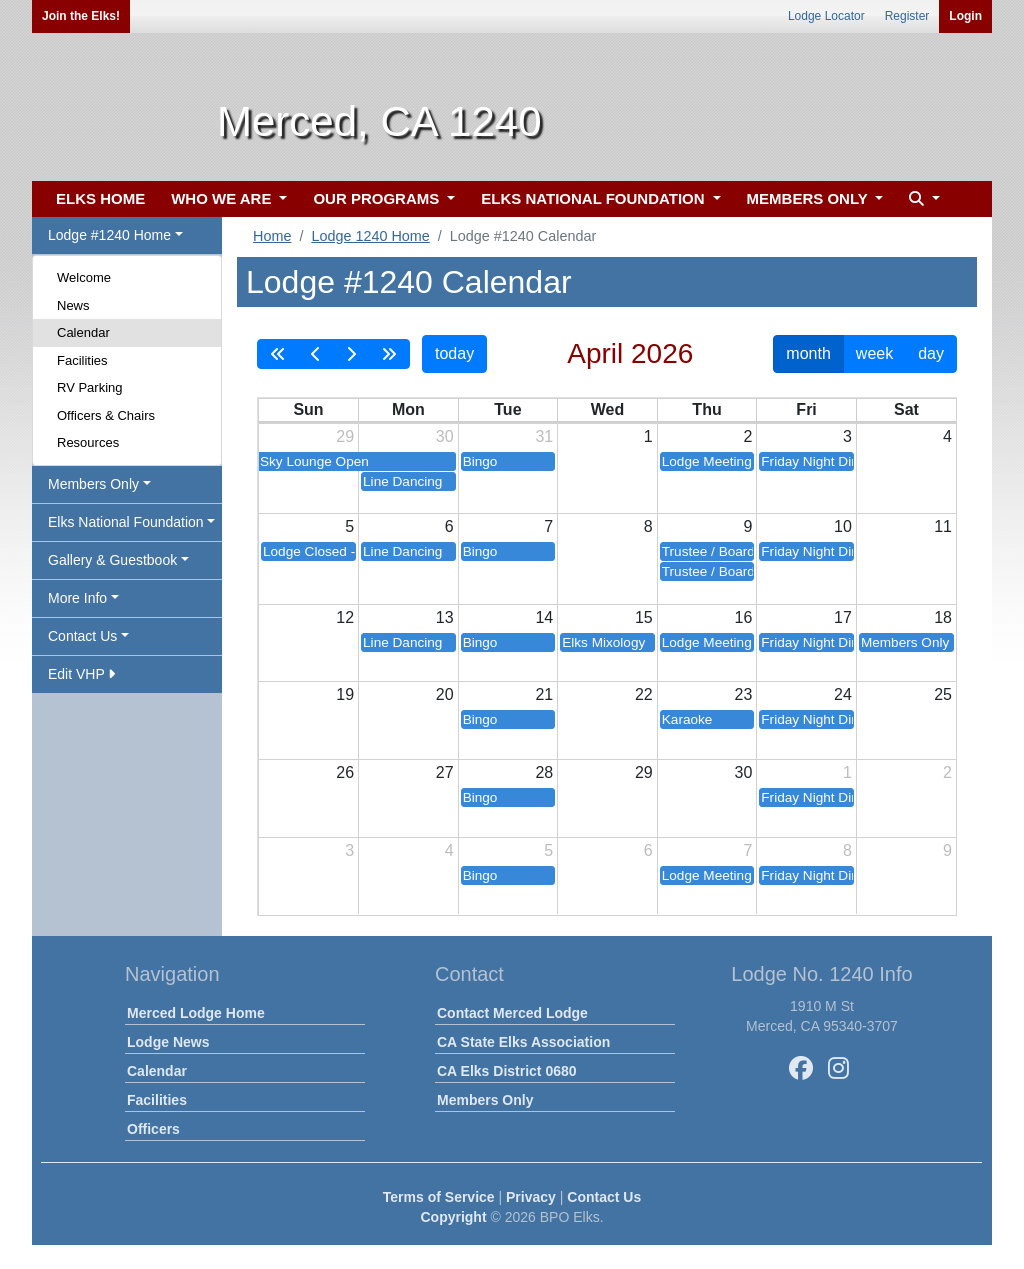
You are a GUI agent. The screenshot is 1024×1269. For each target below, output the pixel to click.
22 (644, 694)
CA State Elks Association (523, 1042)
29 (345, 436)
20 (445, 694)
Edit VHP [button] (81, 674)
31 (544, 436)
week (874, 353)
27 (445, 772)
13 (445, 617)
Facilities (82, 360)
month (808, 353)
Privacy (531, 1197)
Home (272, 236)
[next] (351, 354)
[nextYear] (389, 354)
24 (843, 694)
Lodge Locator (826, 16)
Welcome (84, 277)
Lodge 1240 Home (370, 236)
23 (744, 694)
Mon (408, 409)
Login (965, 16)
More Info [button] (77, 598)
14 (544, 617)
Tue (507, 409)
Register (907, 16)
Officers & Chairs (106, 415)
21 (544, 694)
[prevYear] (278, 354)
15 (644, 617)
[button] (922, 199)
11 (943, 526)
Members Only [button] (93, 484)
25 (943, 694)
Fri (806, 409)
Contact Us (604, 1197)
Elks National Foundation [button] (126, 522)
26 (345, 772)
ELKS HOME (100, 198)
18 (943, 617)
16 (744, 617)
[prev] (316, 354)
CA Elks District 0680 (507, 1071)
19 (345, 694)
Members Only (485, 1100)
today (454, 353)
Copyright (453, 1217)
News (73, 305)
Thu (706, 409)
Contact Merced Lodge (512, 1013)
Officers (153, 1129)
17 (843, 617)
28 (544, 772)
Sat (906, 409)
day (931, 353)
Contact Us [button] (82, 636)
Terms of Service (439, 1197)
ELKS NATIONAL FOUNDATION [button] (595, 198)
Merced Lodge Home (196, 1013)
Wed (607, 409)
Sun (308, 409)
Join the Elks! (81, 16)
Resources (88, 442)
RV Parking (90, 387)
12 (345, 617)
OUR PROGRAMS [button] (378, 198)
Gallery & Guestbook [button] (112, 560)
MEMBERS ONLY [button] (809, 198)
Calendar (83, 332)
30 (445, 436)
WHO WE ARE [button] (223, 198)
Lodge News (168, 1042)
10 (843, 526)
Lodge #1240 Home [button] (109, 235)
